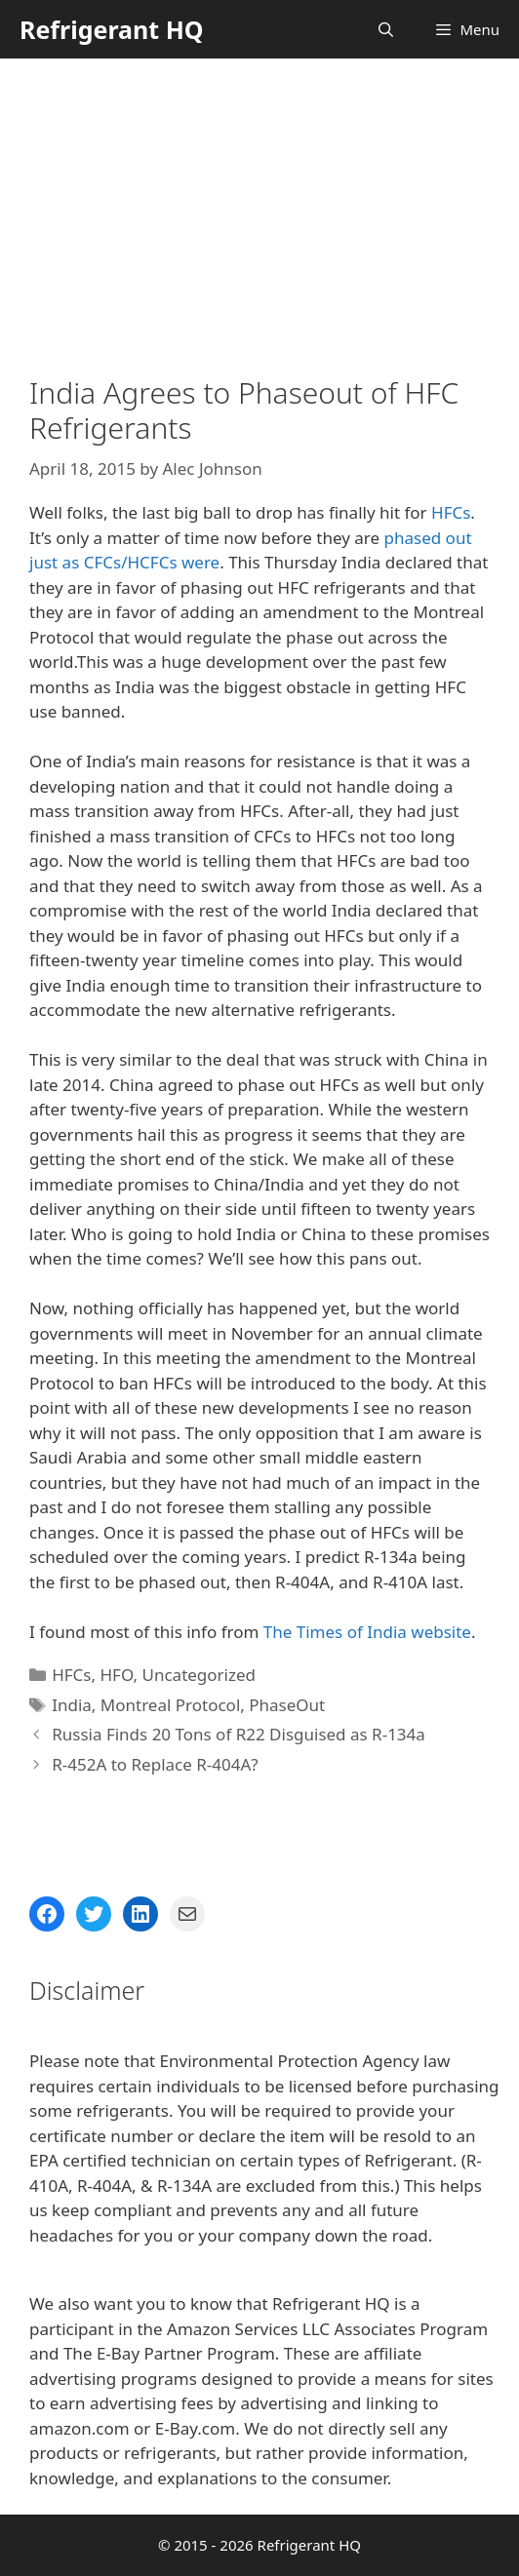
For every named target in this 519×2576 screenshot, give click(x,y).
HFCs (450, 512)
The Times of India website (367, 1631)
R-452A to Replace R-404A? (155, 1764)
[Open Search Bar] (386, 29)
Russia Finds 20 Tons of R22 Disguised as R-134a (238, 1734)
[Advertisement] (259, 204)
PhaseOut (287, 1705)
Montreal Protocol (170, 1705)
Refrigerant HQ (112, 29)
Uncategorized (199, 1674)
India (72, 1705)
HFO (116, 1674)
